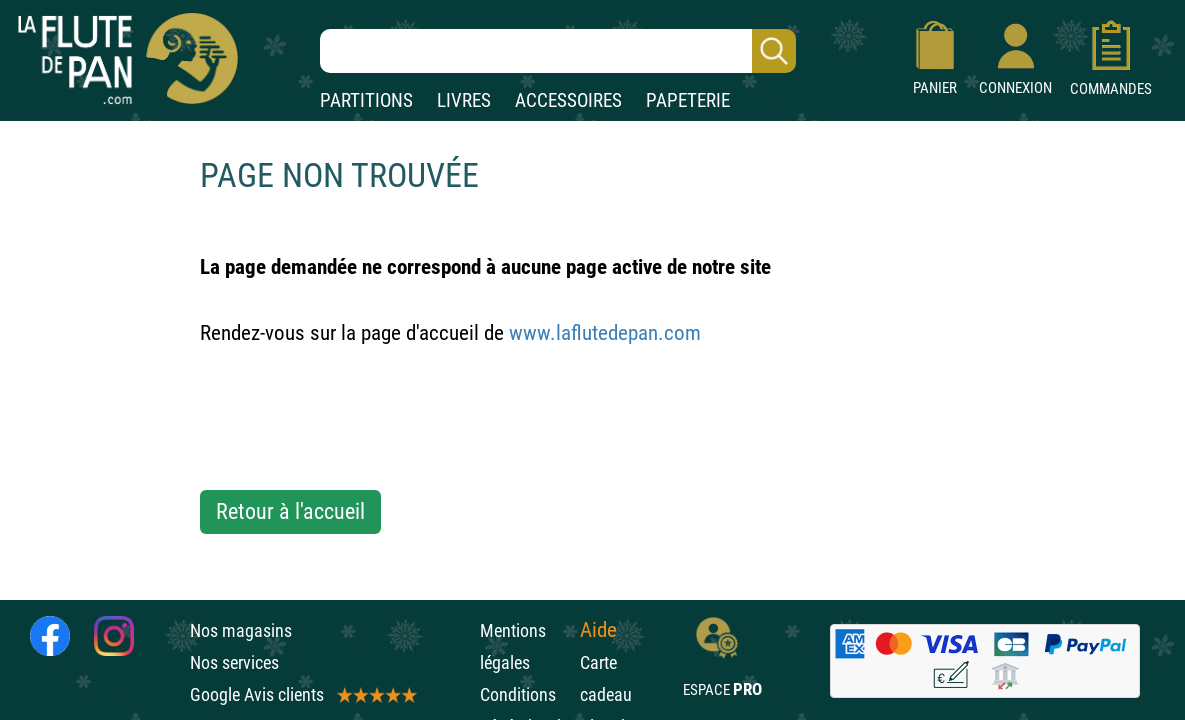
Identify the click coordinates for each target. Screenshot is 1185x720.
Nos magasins (241, 630)
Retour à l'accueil (290, 511)
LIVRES (464, 100)
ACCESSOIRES (568, 100)
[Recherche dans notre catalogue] (558, 51)
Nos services (234, 662)
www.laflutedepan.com (605, 333)
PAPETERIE (688, 100)
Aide (598, 630)
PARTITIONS (366, 100)
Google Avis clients (302, 694)
